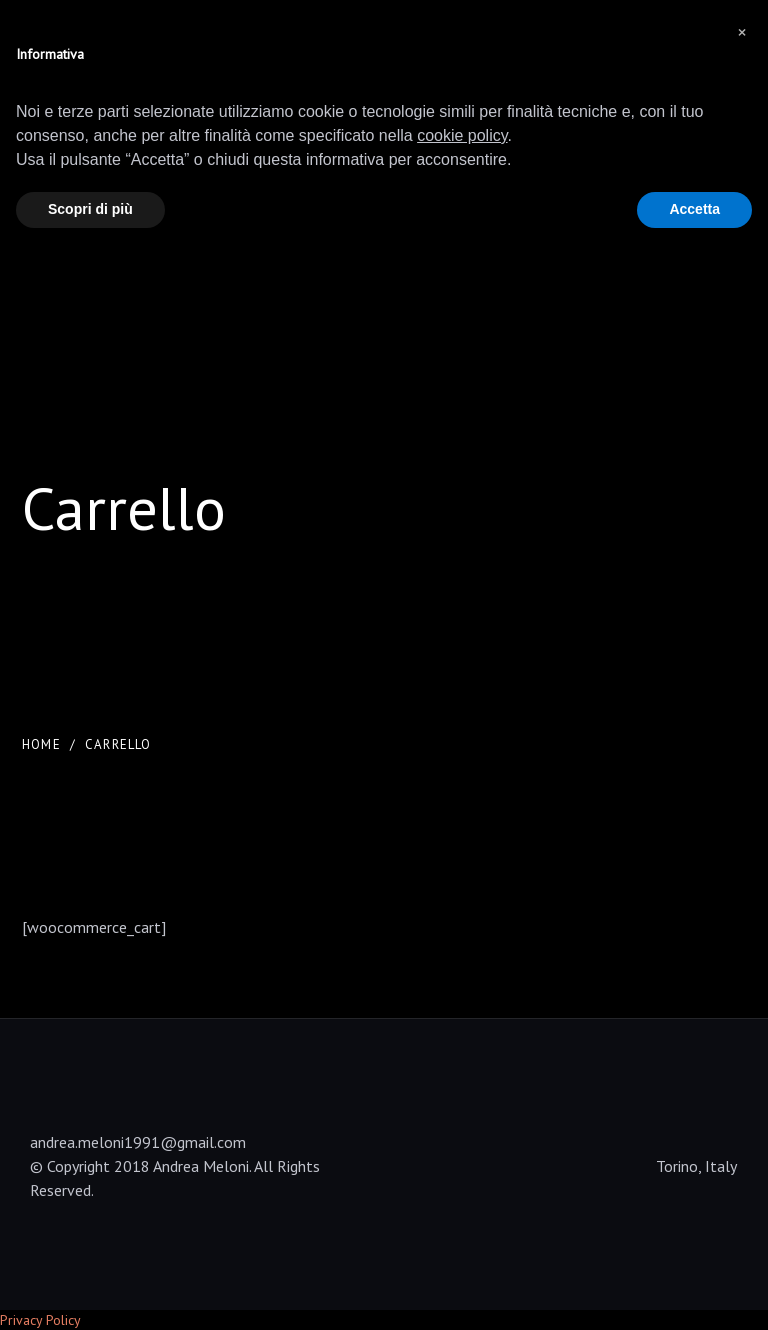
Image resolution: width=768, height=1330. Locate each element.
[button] (742, 32)
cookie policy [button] (462, 135)
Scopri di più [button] (90, 209)
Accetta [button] (694, 209)
